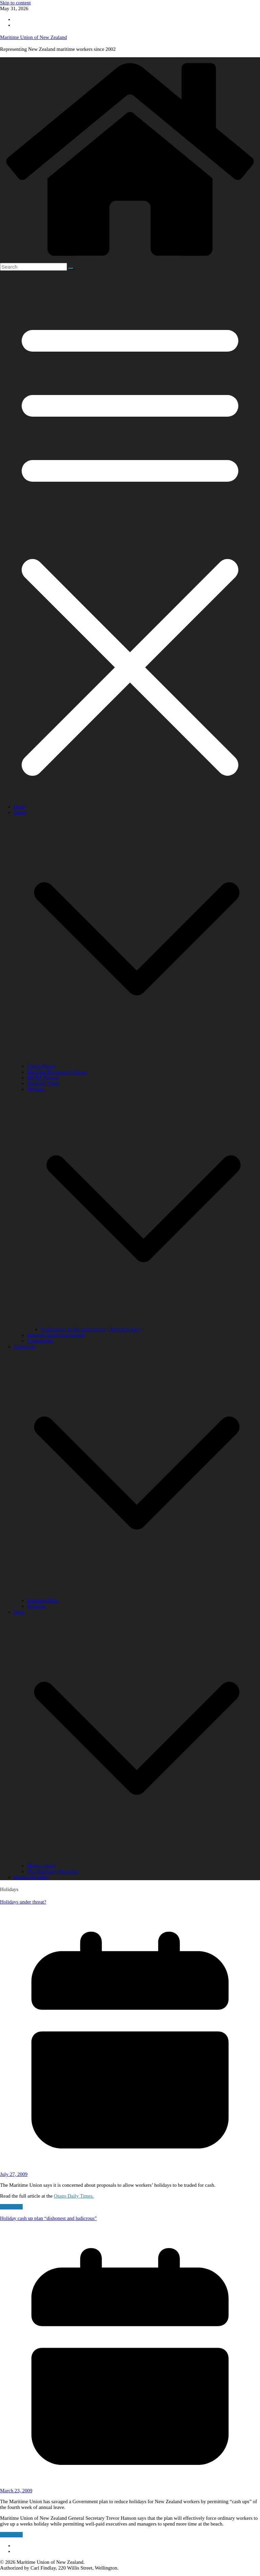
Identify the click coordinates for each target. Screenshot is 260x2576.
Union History (41, 1066)
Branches (36, 1606)
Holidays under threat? (23, 1902)
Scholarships (40, 1341)
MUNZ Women (43, 1077)
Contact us (24, 1346)
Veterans (36, 1089)
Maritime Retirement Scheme (57, 1072)
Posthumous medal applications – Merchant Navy (91, 1329)
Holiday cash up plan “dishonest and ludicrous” (48, 2218)
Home (20, 806)
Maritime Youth (43, 1083)
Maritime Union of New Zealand (33, 37)
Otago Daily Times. (74, 2196)
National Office (43, 1600)
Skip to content (15, 2)
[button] (137, 1060)
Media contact (41, 1865)
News (19, 1612)
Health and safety (31, 1877)
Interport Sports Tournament (56, 1335)
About (20, 812)
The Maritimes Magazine (53, 1871)
